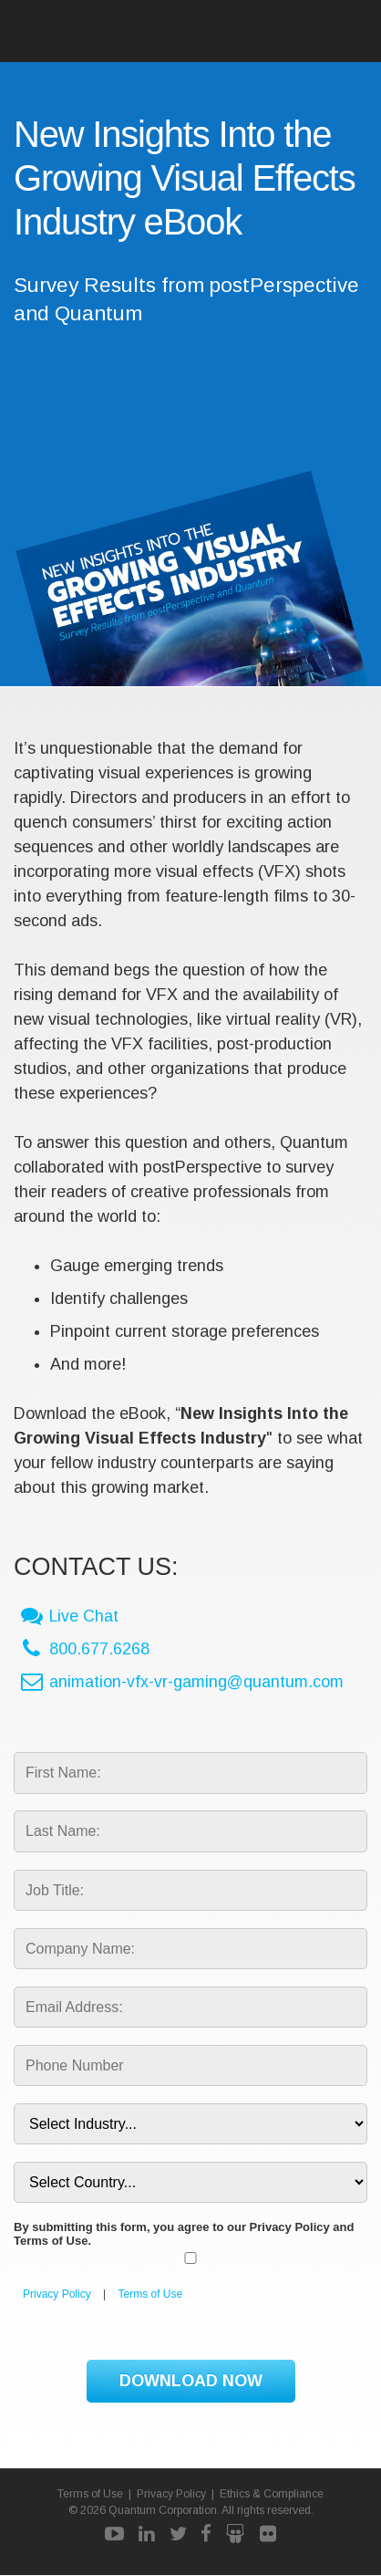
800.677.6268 (99, 1650)
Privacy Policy (57, 2295)
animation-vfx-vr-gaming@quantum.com (196, 1683)
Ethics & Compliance (272, 2494)
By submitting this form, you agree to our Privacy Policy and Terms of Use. (184, 2235)
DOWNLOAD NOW (191, 2382)
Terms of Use (150, 2295)
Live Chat (84, 1617)
